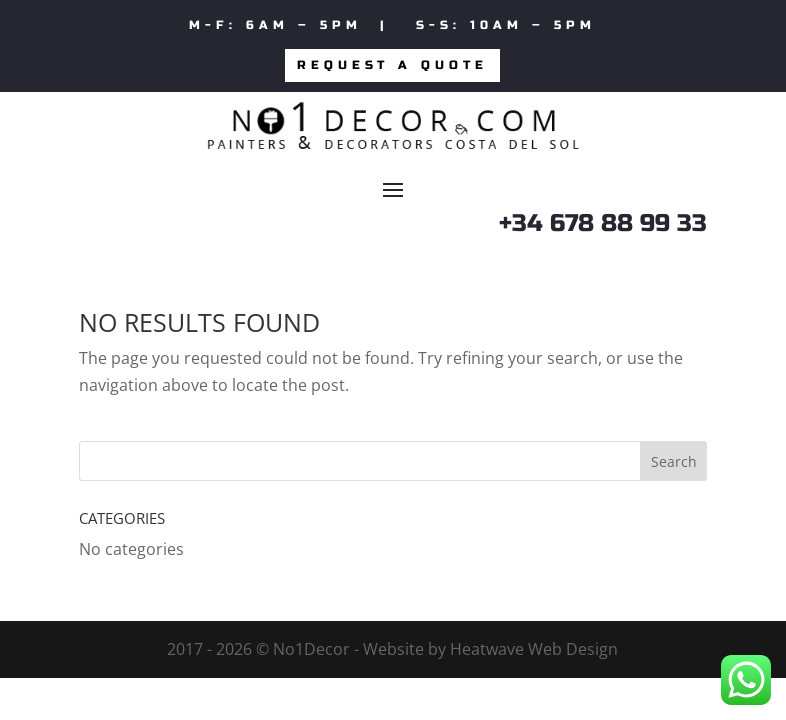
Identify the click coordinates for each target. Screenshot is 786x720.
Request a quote (392, 65)
